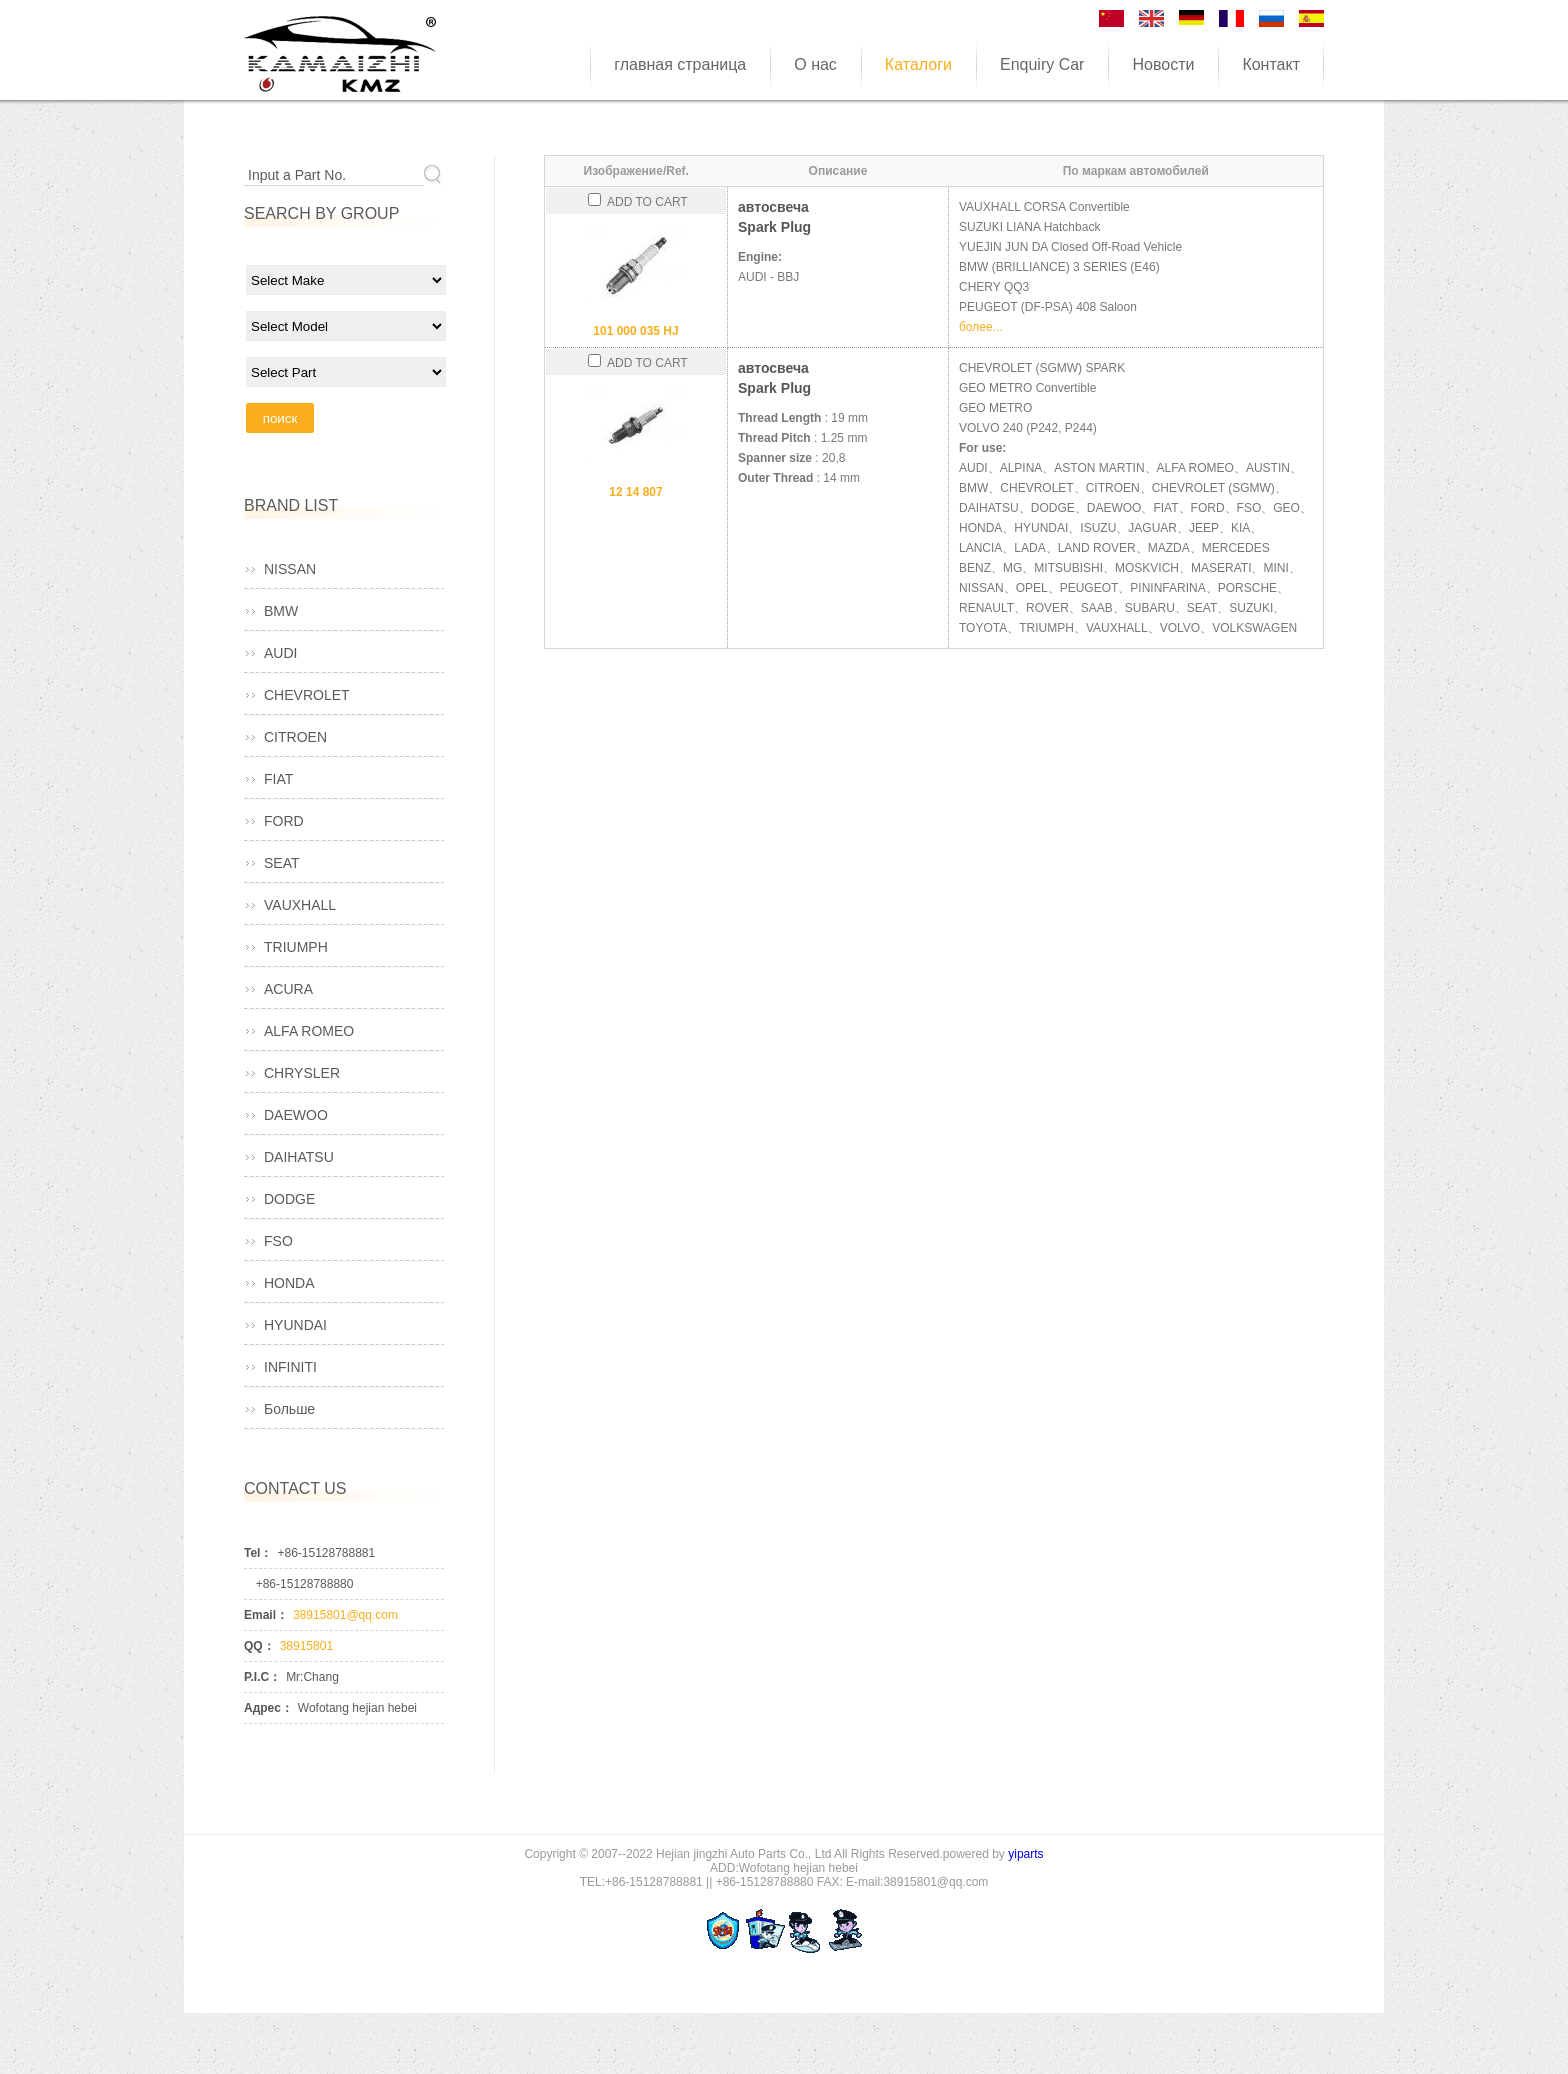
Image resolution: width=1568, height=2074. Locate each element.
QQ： (259, 1646)
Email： (266, 1615)
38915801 (306, 1646)
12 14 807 (635, 492)
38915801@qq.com (345, 1615)
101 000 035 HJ (635, 331)
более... (981, 327)
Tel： (258, 1553)
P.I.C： (262, 1677)
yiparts (1025, 1854)
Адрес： (268, 1708)
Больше (289, 1409)
